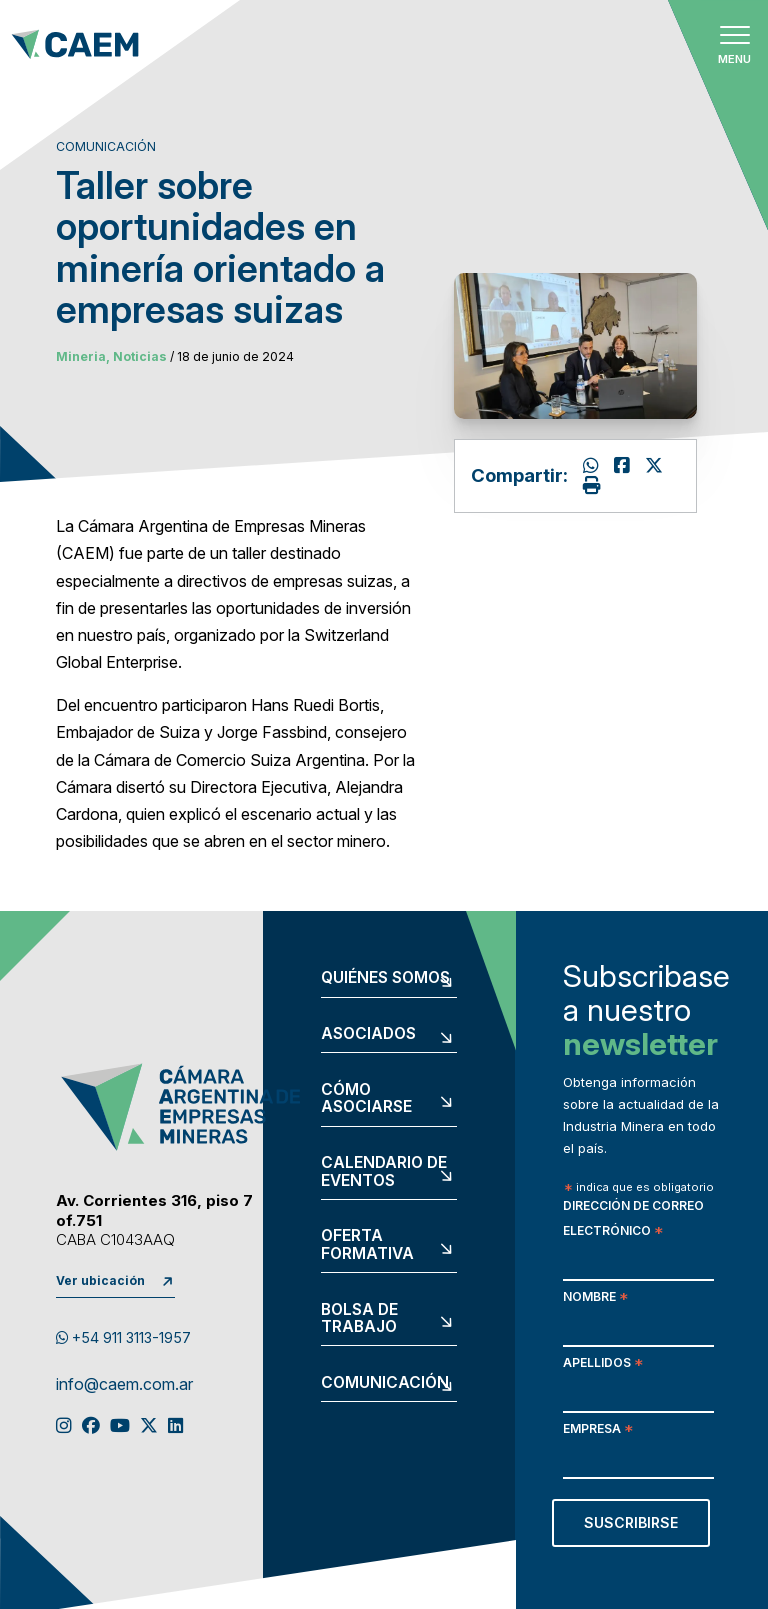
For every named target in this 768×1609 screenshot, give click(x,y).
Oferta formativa (367, 1244)
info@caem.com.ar (124, 1385)
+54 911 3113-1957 (123, 1337)
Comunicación (385, 1383)
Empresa (598, 1430)
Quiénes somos (385, 978)
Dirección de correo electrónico (633, 1220)
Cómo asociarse (366, 1098)
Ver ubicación (100, 1280)
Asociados (368, 1034)
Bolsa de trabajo (359, 1318)
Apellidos (603, 1364)
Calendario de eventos (384, 1171)
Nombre (595, 1298)
